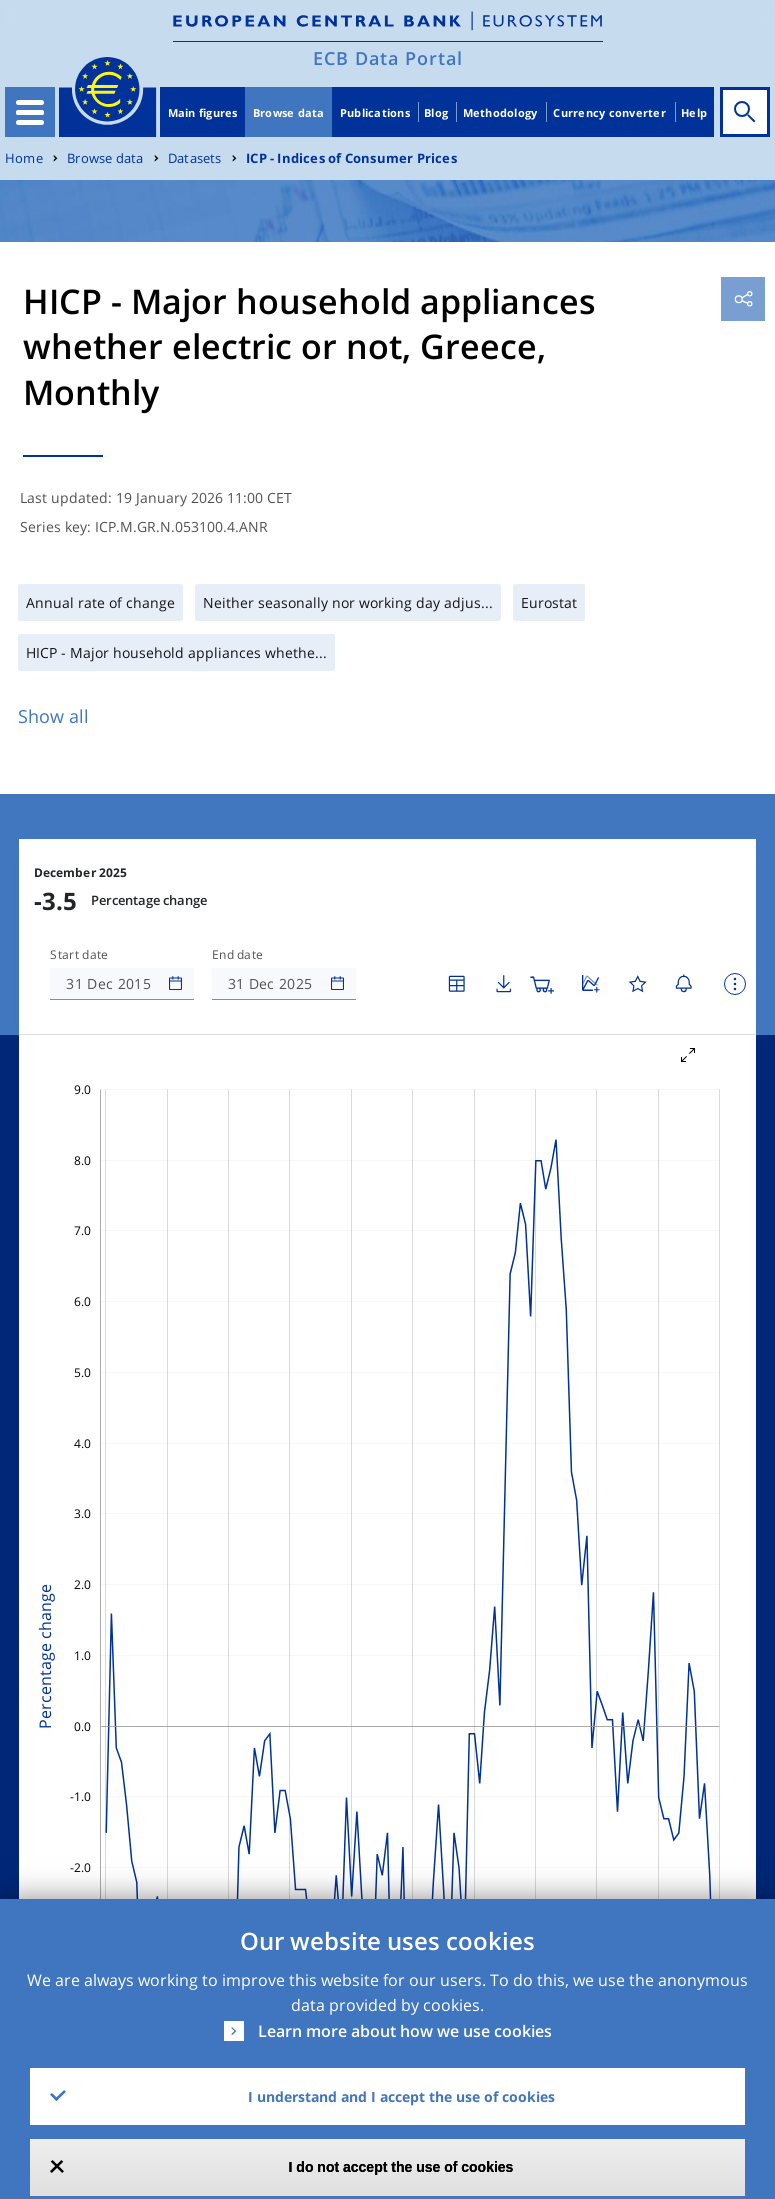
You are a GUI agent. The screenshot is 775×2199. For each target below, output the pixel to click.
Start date (79, 955)
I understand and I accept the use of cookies (401, 2096)
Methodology (500, 112)
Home (24, 158)
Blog (436, 112)
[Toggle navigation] (30, 112)
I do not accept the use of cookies (401, 2167)
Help (694, 112)
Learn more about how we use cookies (405, 2031)
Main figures (203, 112)
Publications (375, 112)
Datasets (195, 158)
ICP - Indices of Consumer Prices (351, 158)
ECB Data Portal (388, 58)
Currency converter (609, 112)
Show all (53, 716)
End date (238, 955)
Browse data (289, 112)
